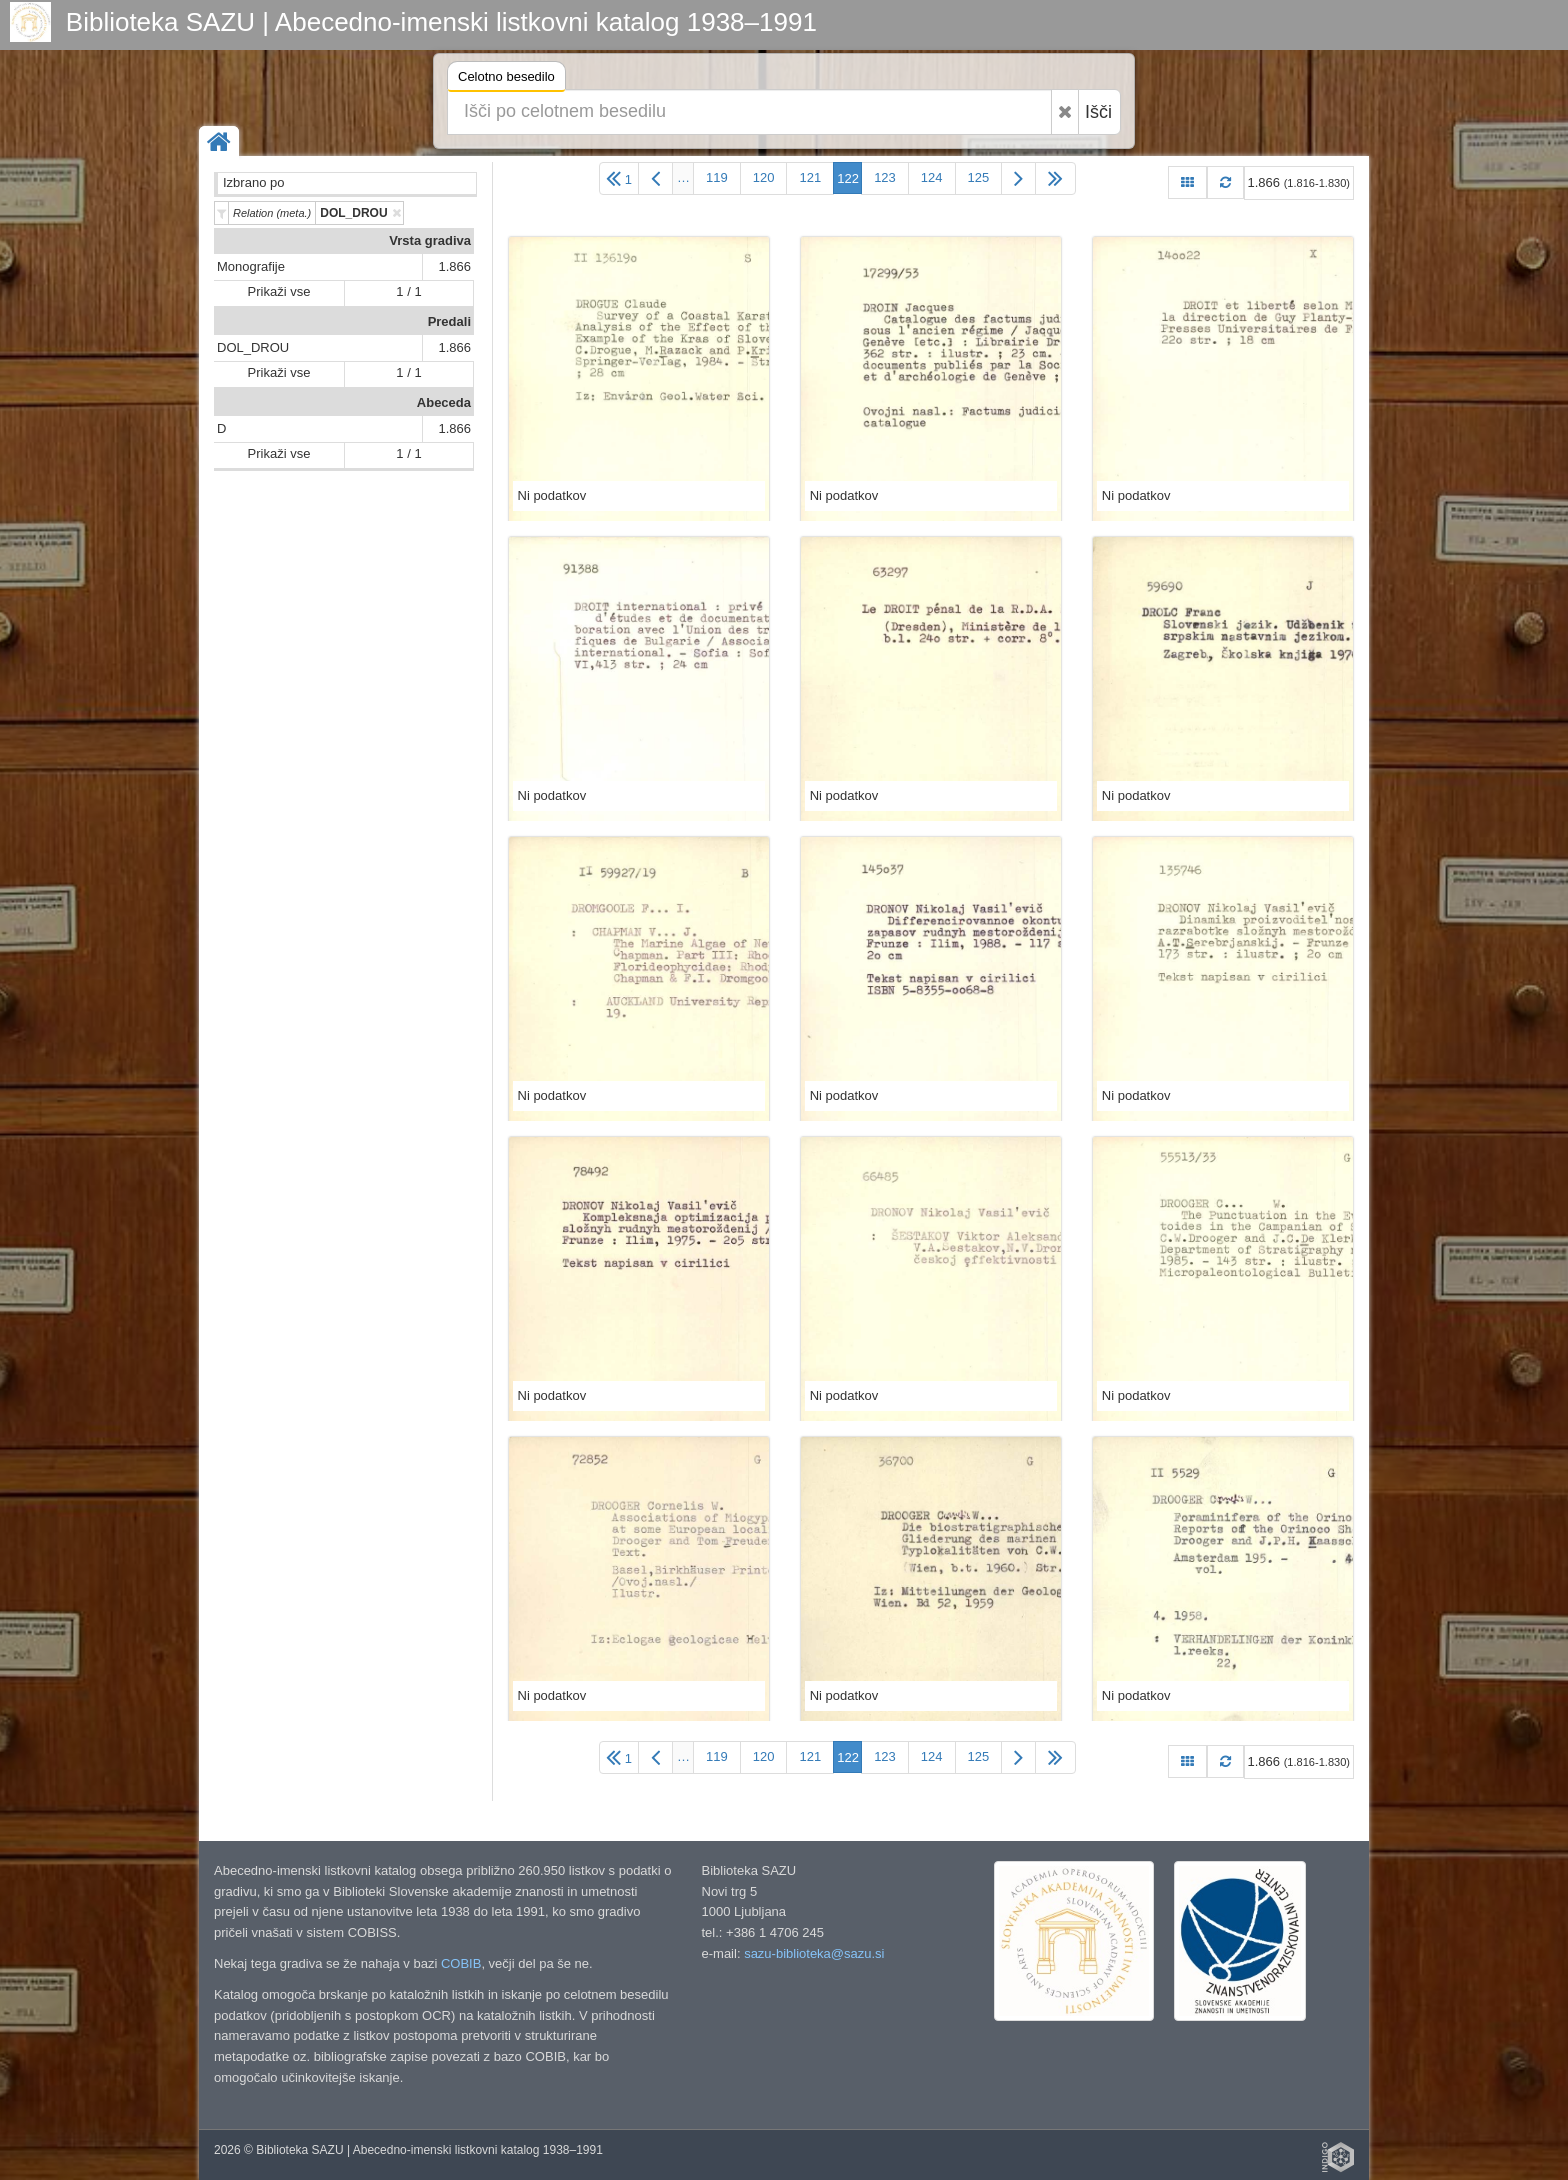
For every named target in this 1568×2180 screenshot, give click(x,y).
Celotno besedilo (506, 79)
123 (885, 177)
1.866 (454, 266)
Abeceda (444, 402)
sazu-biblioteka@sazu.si (814, 1953)
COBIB (461, 1963)
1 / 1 (408, 291)
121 (810, 177)
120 (764, 177)
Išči (1098, 112)
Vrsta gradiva (430, 240)
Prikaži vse (279, 291)
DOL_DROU (253, 347)
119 (717, 177)
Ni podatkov (552, 495)
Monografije (251, 266)
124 (932, 177)
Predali (449, 321)
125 (979, 177)
